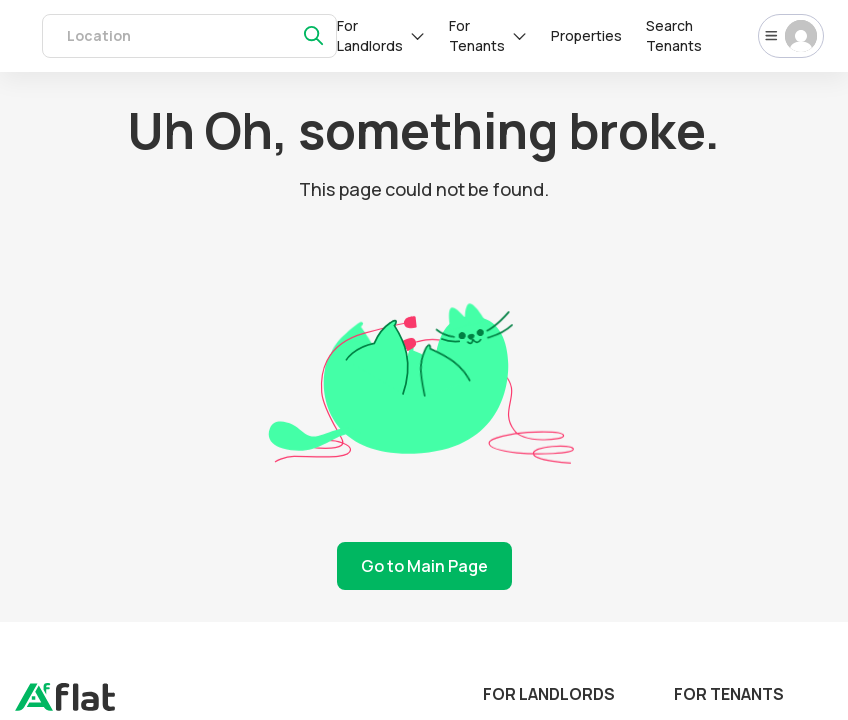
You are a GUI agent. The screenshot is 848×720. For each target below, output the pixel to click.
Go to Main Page (424, 566)
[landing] (65, 706)
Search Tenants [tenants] (674, 35)
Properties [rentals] (586, 35)
